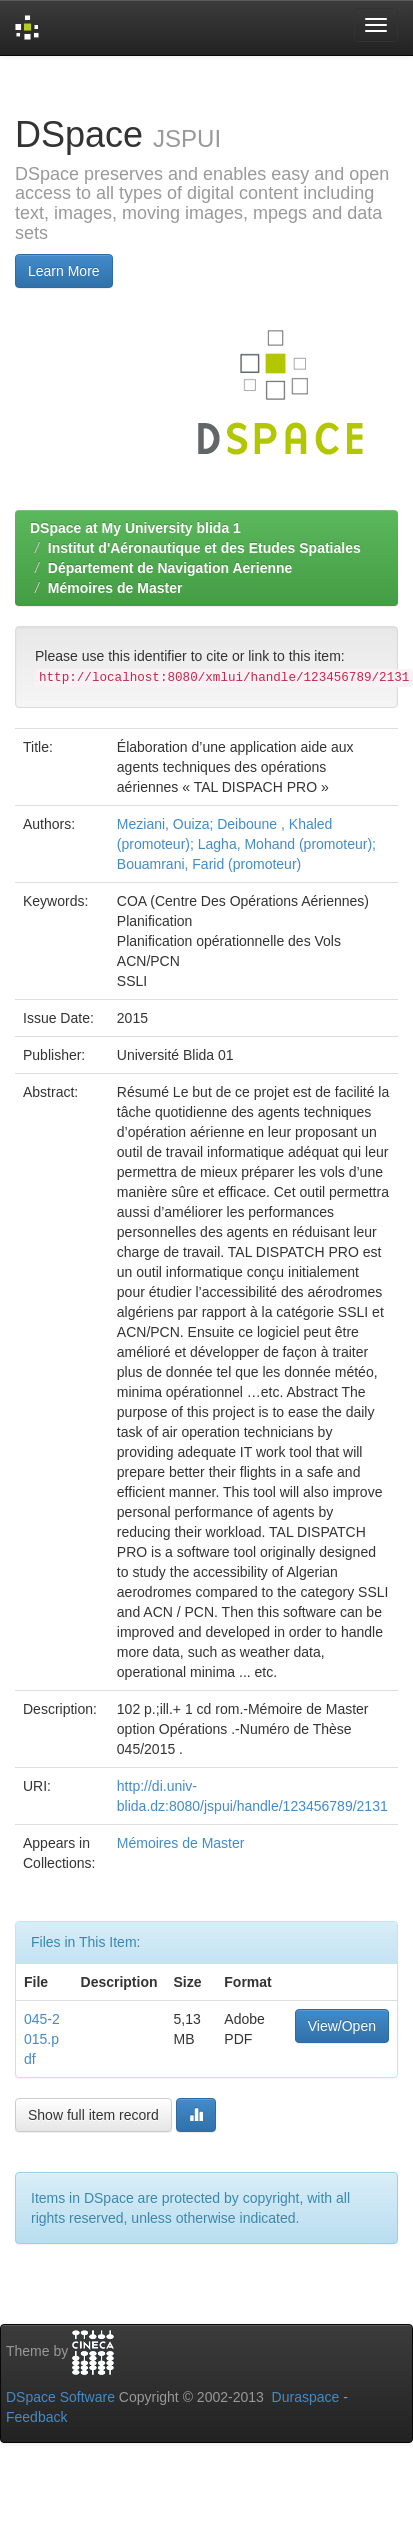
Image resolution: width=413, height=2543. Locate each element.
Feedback (36, 2417)
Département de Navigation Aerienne (170, 568)
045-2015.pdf (42, 2039)
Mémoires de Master (115, 588)
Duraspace (306, 2397)
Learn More (64, 271)
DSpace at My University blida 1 (135, 528)
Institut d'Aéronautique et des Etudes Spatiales (204, 548)
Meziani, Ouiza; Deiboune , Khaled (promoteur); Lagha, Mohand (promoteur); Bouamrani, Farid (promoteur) (246, 844)
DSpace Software (60, 2397)
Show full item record (93, 2115)
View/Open (342, 2026)
